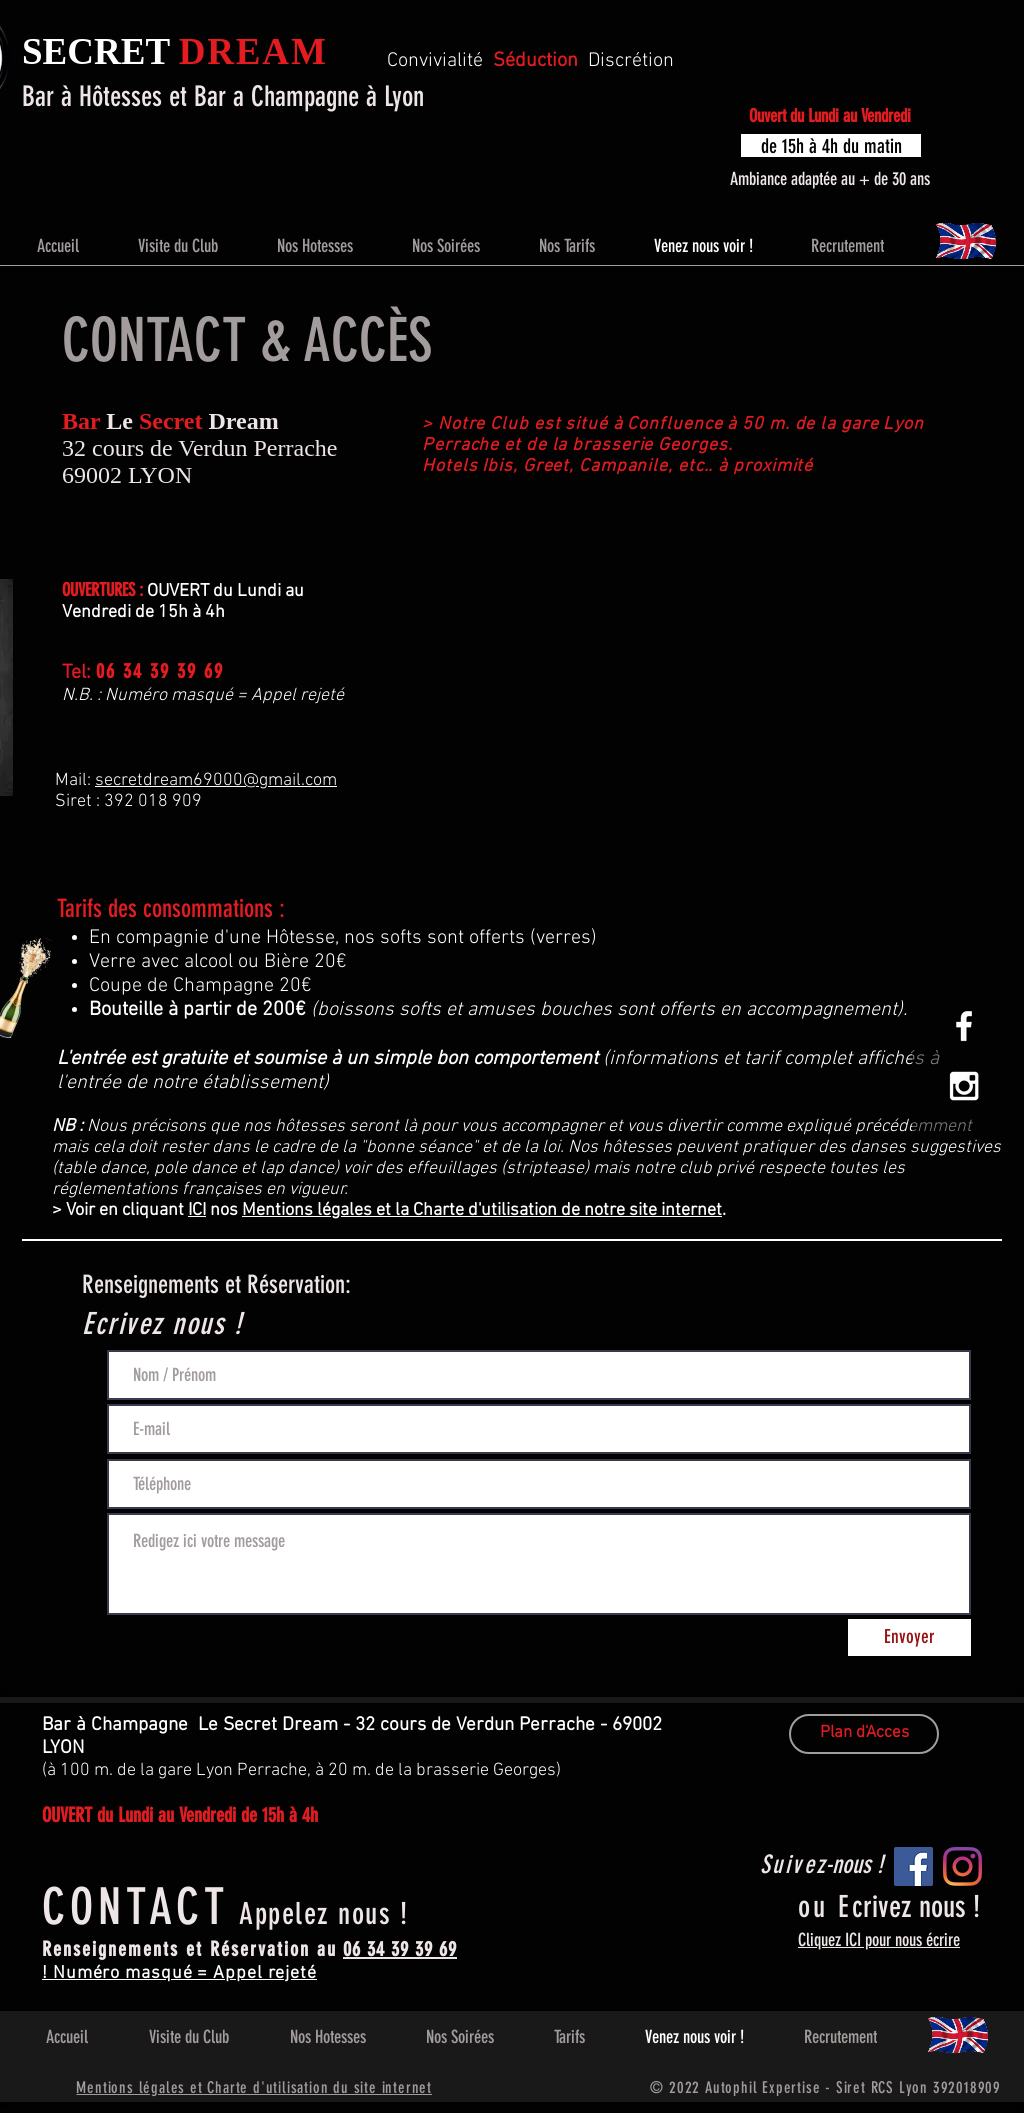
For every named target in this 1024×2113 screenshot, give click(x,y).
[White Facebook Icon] (964, 1026)
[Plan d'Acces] (864, 1734)
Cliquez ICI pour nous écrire (879, 1940)
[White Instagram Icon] (964, 1086)
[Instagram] (962, 1866)
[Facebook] (913, 1866)
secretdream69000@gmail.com (216, 780)
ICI (197, 1210)
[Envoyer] (909, 1637)
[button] (831, 145)
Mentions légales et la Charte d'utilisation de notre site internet (482, 1210)
